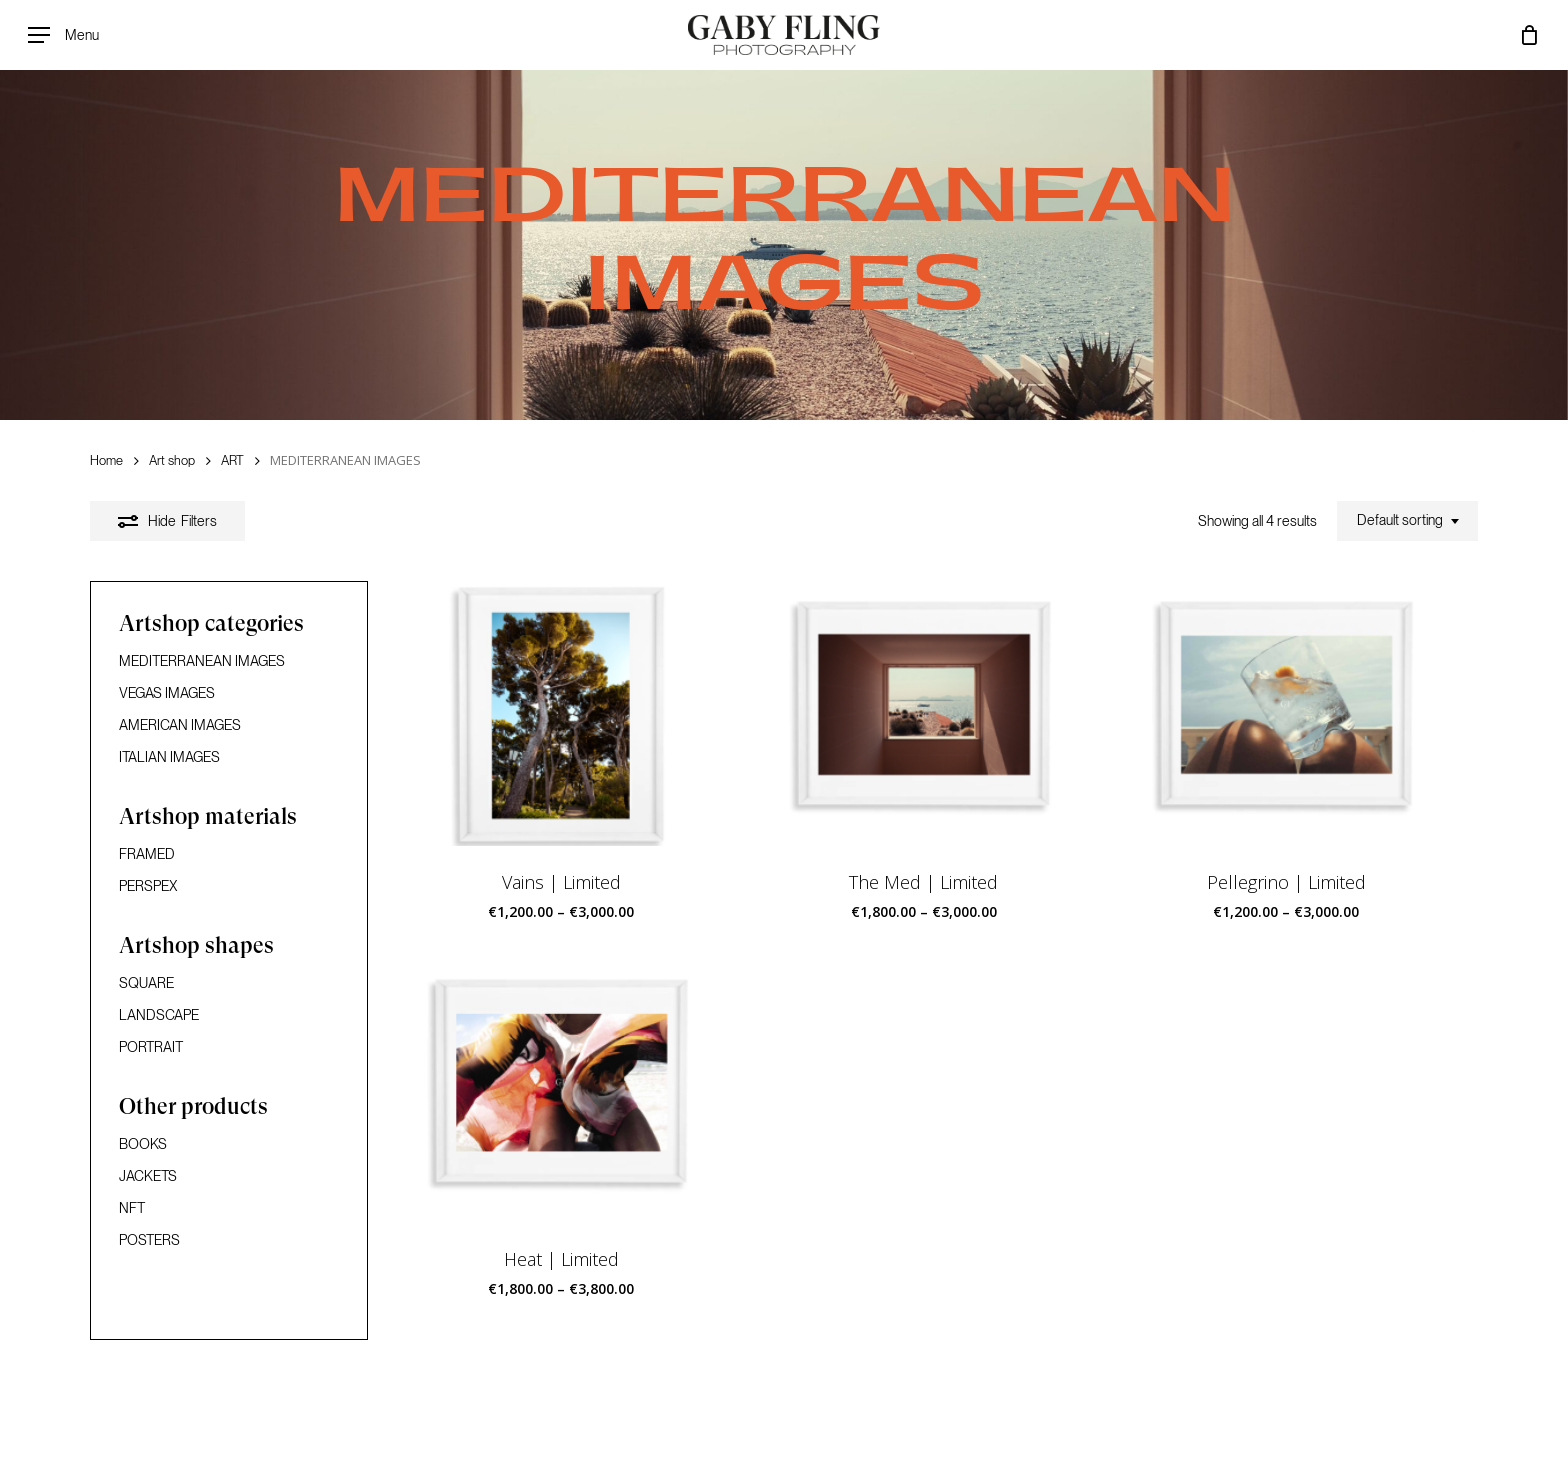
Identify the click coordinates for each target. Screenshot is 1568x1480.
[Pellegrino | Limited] (1287, 715)
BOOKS (143, 1144)
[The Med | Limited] (924, 715)
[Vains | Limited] (562, 715)
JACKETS (148, 1176)
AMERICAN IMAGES (180, 725)
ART (232, 460)
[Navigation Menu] (63, 35)
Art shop (172, 460)
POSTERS (149, 1240)
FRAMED (147, 854)
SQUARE (146, 983)
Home (106, 460)
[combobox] (1407, 521)
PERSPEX (148, 886)
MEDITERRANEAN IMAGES (202, 661)
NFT (132, 1208)
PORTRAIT (151, 1047)
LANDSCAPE (159, 1015)
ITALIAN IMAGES (169, 757)
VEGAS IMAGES (167, 693)
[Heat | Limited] (562, 1093)
